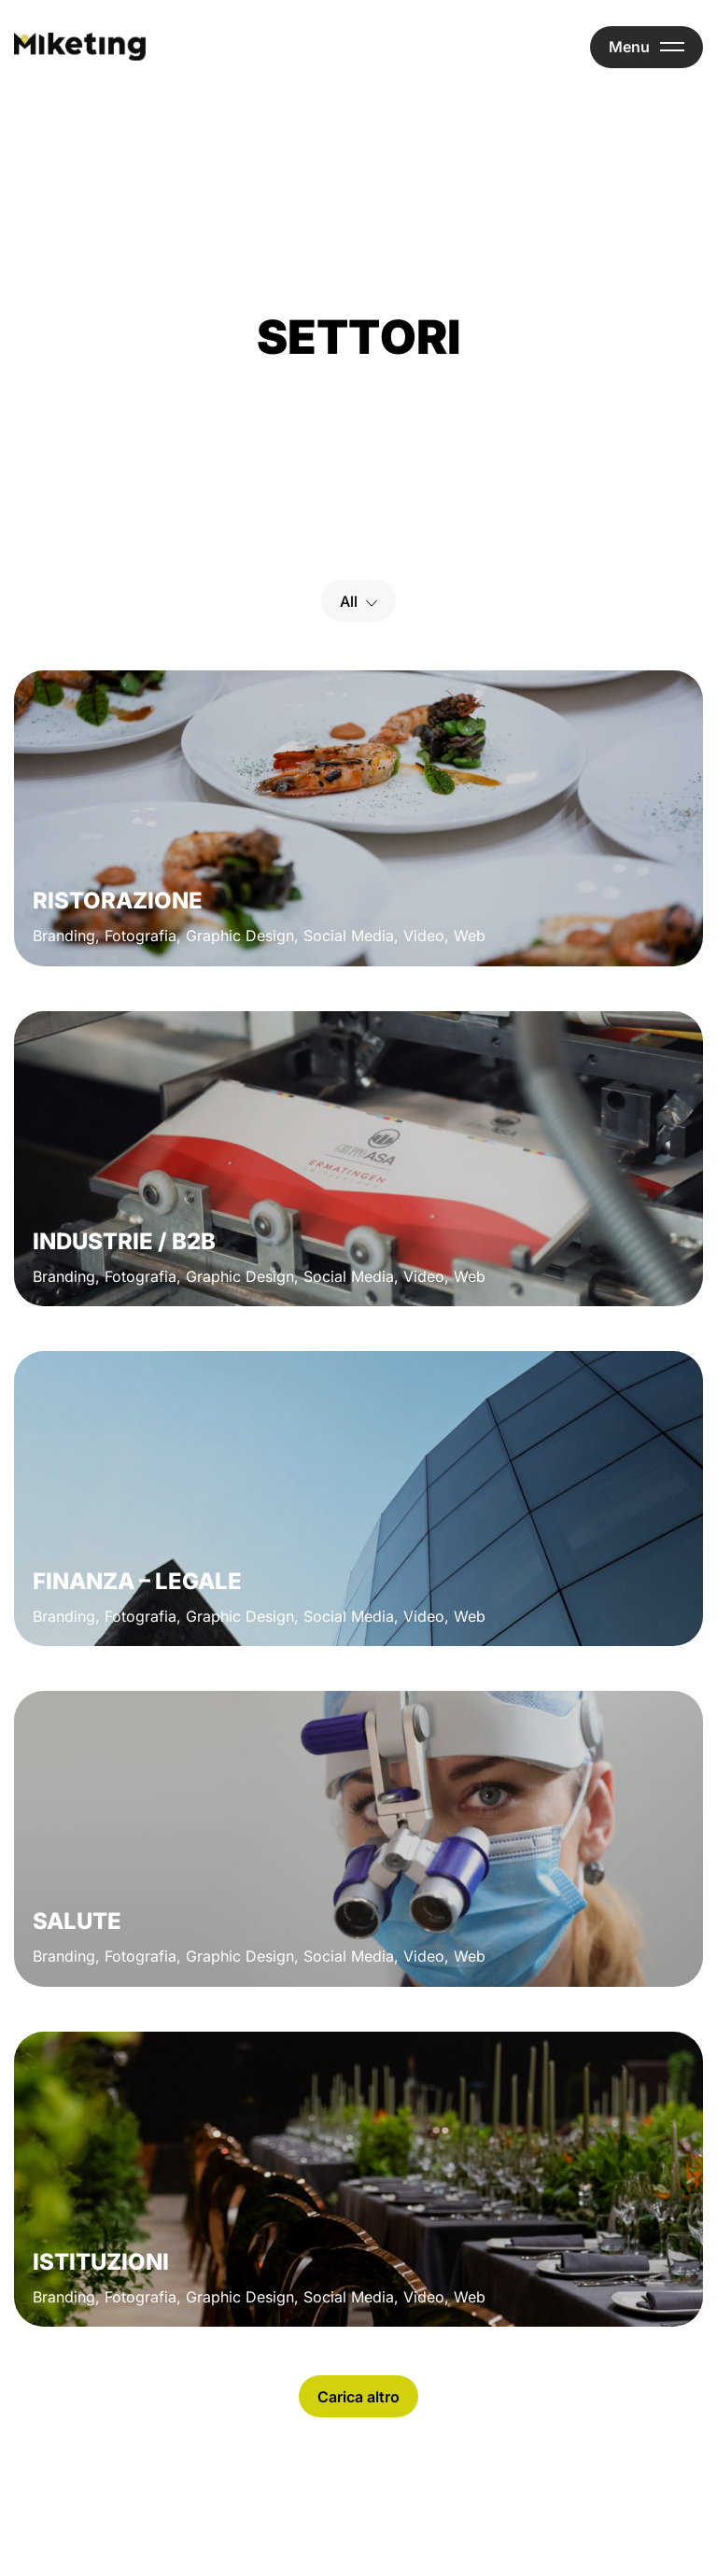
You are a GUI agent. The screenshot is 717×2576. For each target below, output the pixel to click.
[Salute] (358, 1838)
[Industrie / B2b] (358, 1158)
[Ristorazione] (358, 817)
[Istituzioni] (358, 2179)
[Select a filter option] (358, 601)
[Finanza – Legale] (358, 1498)
